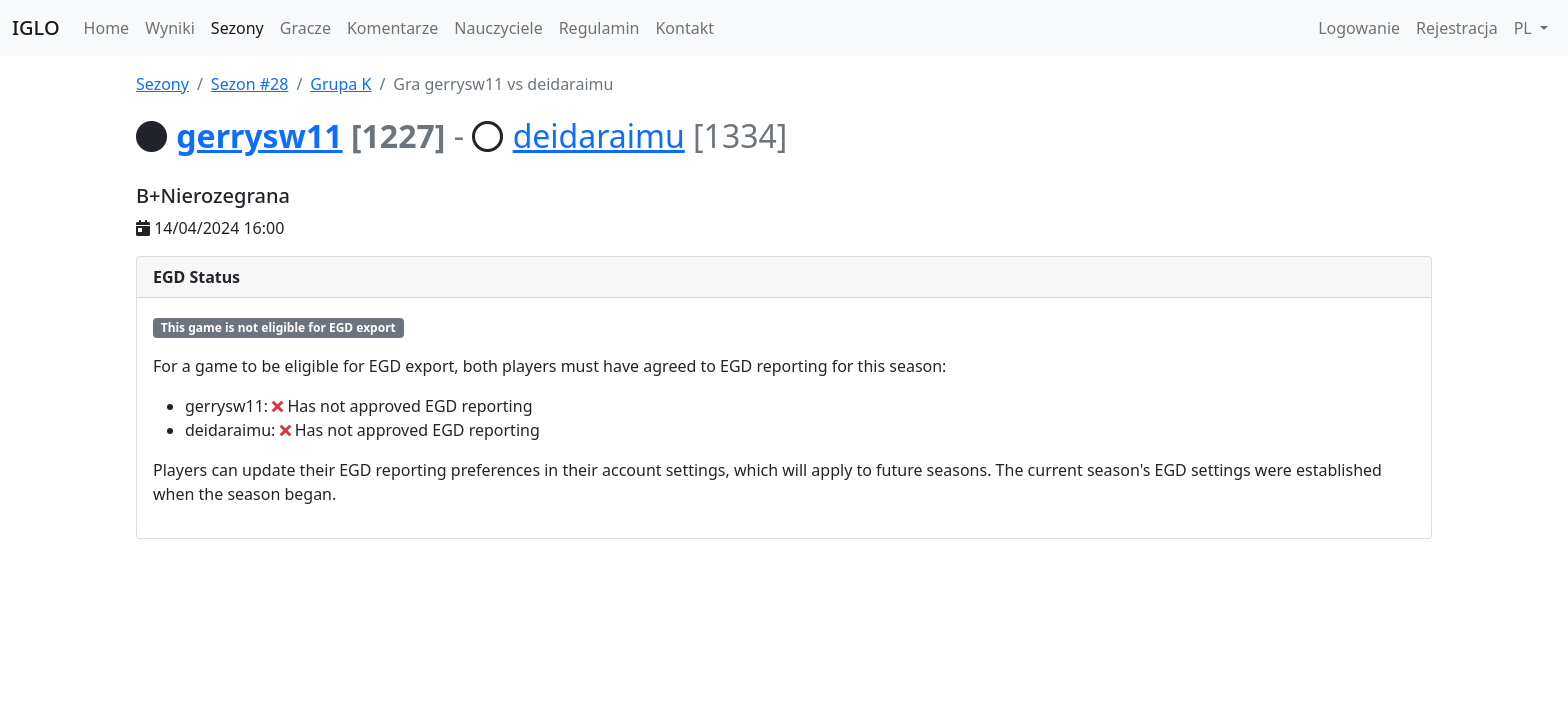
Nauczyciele (498, 28)
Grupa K (340, 84)
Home (107, 28)
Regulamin (599, 28)
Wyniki (170, 28)
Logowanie (1359, 28)
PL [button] (1525, 28)
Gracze (305, 28)
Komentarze (392, 28)
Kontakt (684, 28)
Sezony (237, 28)
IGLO (36, 27)
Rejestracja (1457, 28)
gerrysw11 (259, 135)
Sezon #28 (250, 84)
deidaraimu (599, 135)
